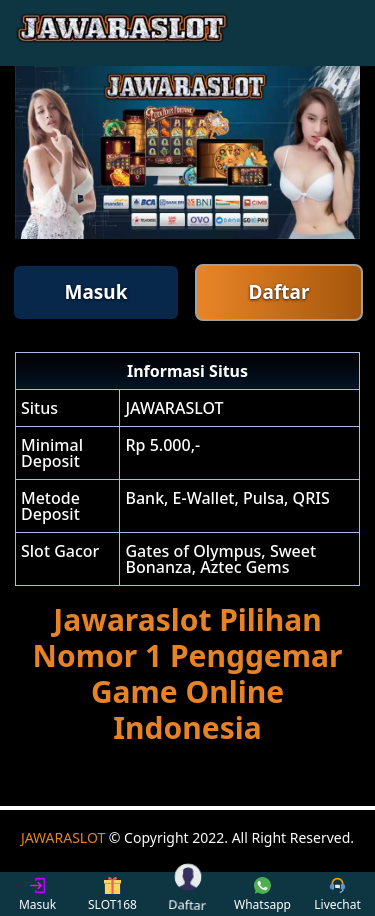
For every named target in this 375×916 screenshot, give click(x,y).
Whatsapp (262, 894)
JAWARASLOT (63, 837)
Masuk (96, 292)
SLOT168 (112, 894)
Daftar (279, 292)
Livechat (337, 894)
